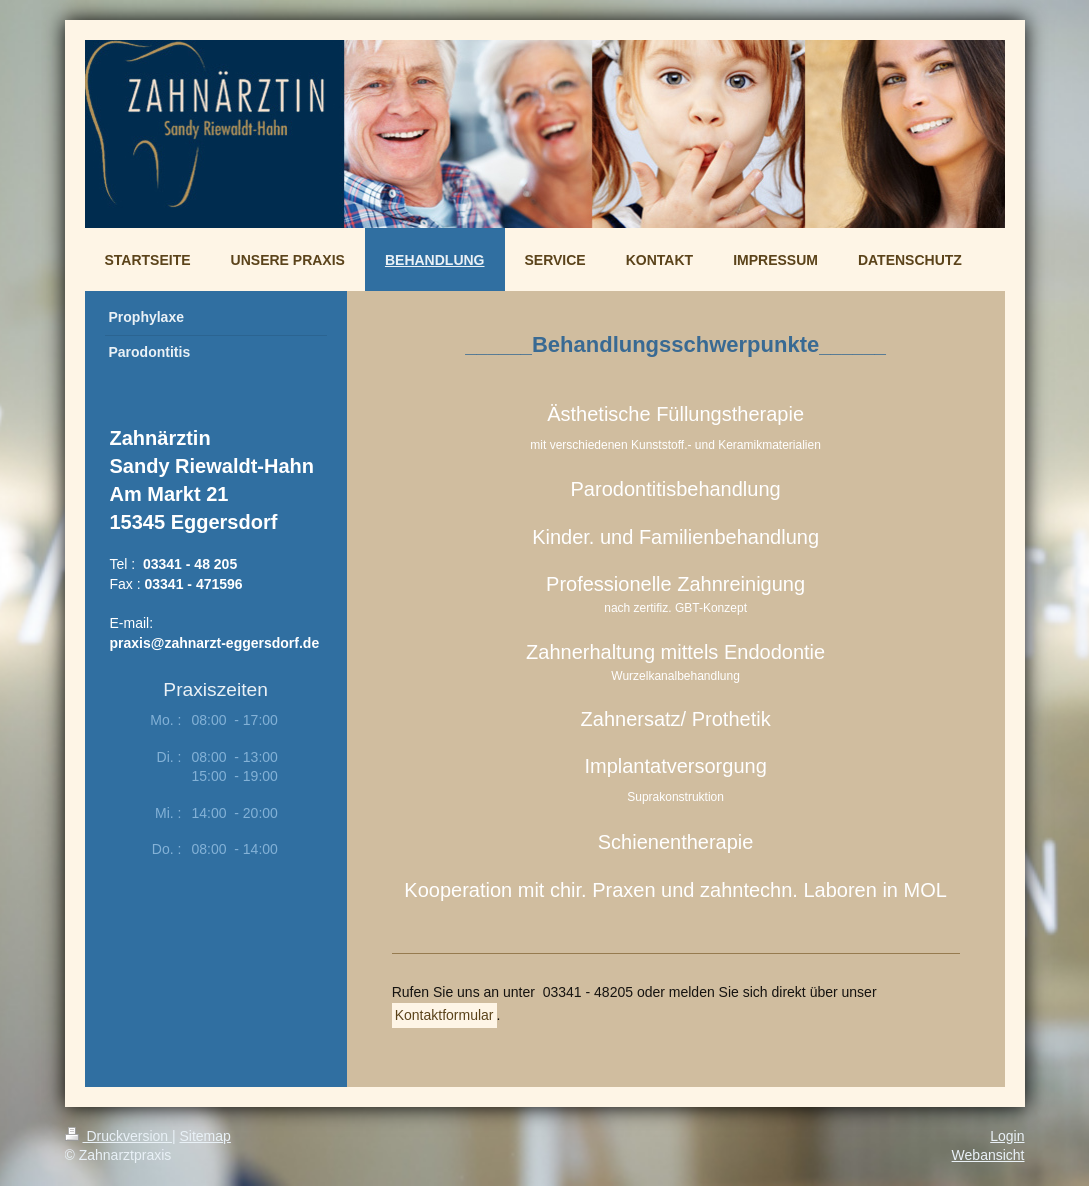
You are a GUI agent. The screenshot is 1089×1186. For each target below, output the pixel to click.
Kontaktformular (444, 1015)
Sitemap (205, 1136)
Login (1007, 1136)
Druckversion (118, 1136)
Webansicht (988, 1155)
